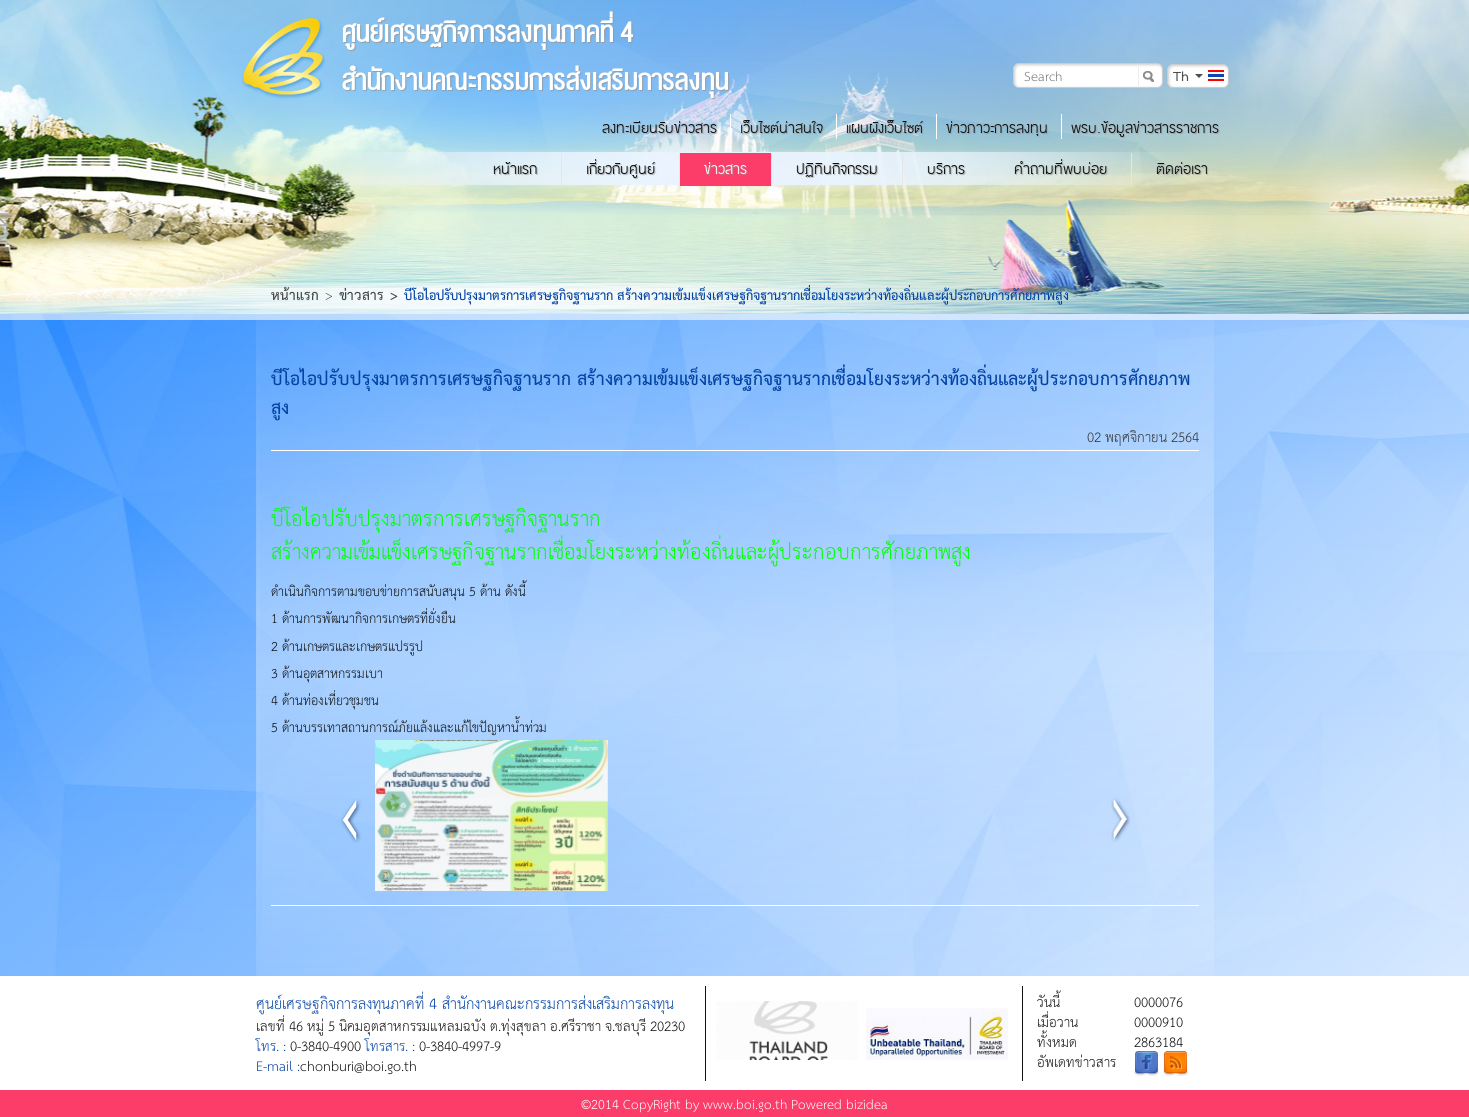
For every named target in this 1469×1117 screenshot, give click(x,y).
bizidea (867, 1103)
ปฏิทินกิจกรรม (837, 169)
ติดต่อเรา (1182, 169)
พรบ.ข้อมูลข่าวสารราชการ (1145, 128)
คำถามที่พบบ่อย (1060, 169)
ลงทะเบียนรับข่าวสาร (659, 128)
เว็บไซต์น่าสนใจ (781, 128)
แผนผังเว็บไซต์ (884, 128)
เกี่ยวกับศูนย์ (620, 169)
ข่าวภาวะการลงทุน (997, 128)
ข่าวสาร (725, 169)
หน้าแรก (515, 169)
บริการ (946, 169)
